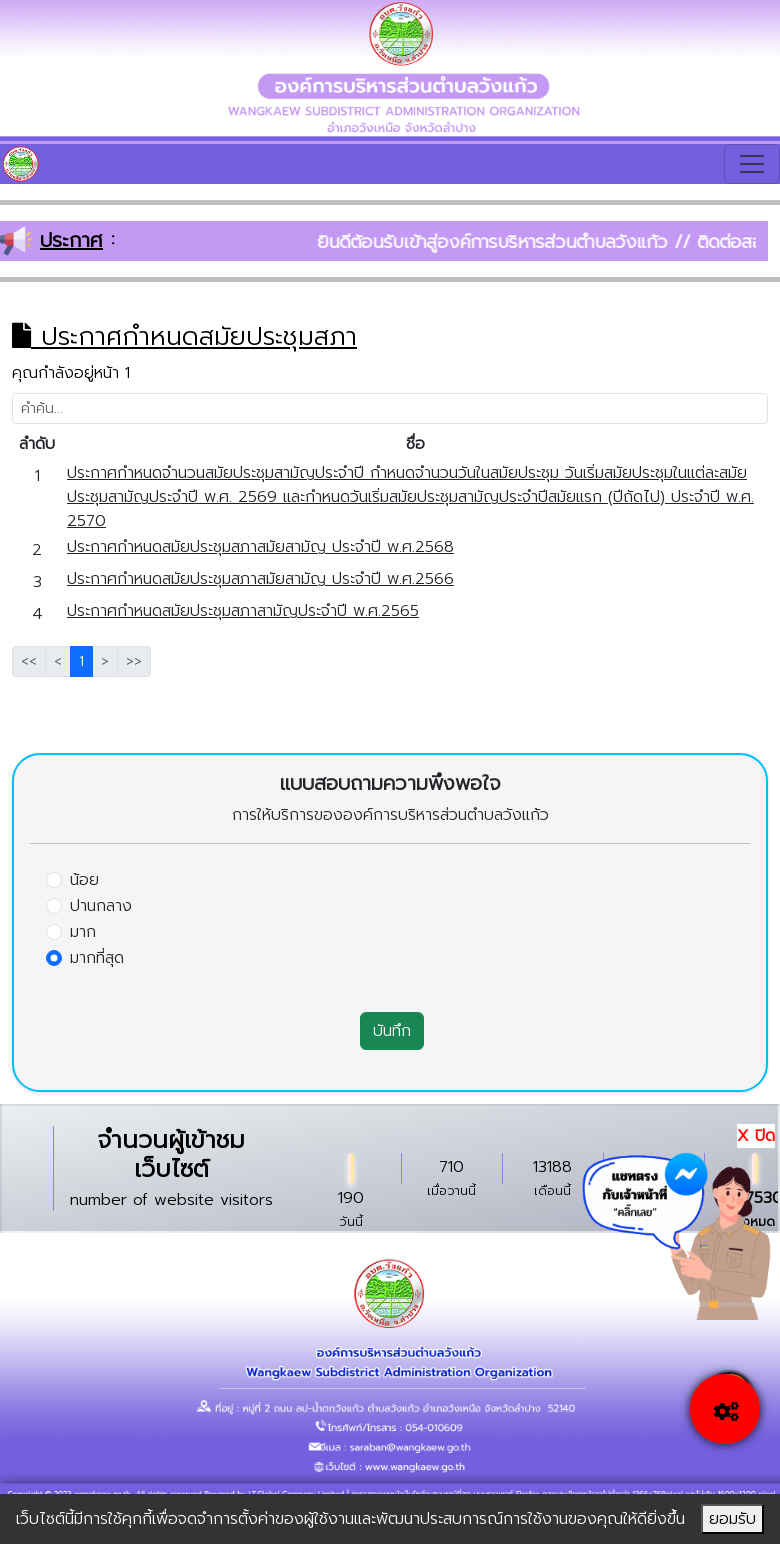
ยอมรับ (732, 1519)
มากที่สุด (97, 958)
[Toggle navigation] (752, 164)
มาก (83, 932)
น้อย (84, 880)
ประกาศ (71, 240)
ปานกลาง (101, 906)
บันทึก (392, 1031)
